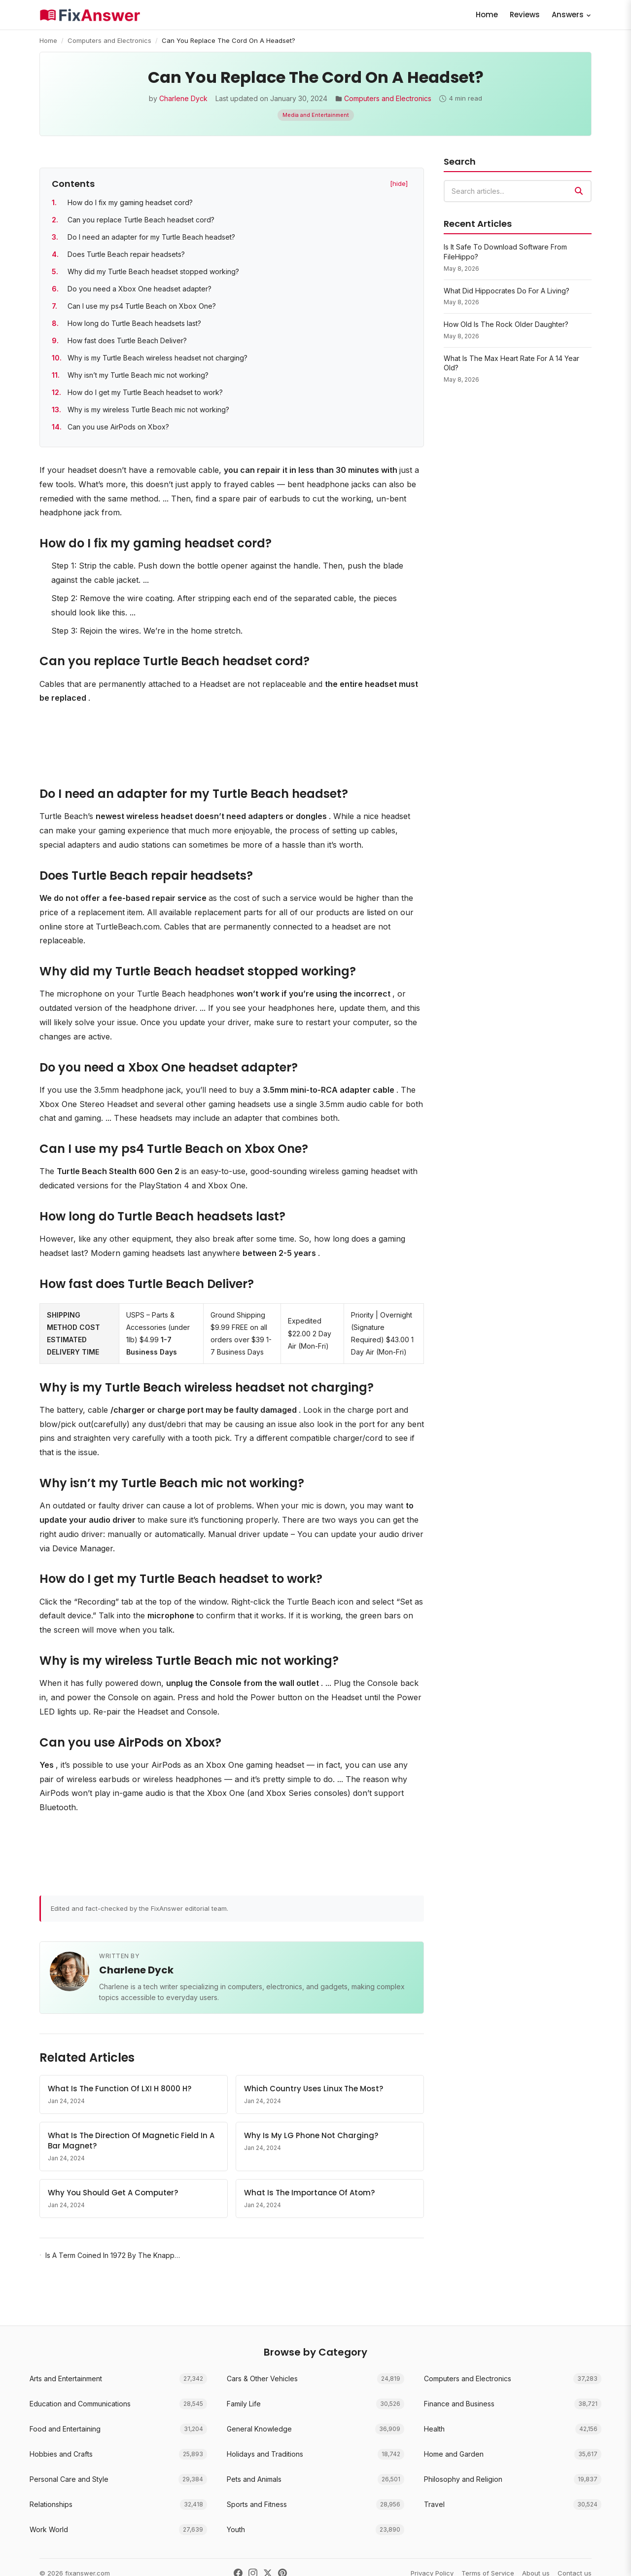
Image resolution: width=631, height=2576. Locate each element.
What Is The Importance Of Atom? (309, 2192)
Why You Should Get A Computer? (113, 2192)
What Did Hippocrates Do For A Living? (506, 290)
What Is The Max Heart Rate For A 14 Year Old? (511, 363)
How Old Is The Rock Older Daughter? (506, 324)
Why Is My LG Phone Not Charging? (311, 2135)
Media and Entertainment (315, 114)
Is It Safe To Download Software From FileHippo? (505, 252)
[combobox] (518, 191)
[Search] (579, 191)
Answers (572, 14)
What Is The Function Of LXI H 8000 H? (119, 2088)
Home (487, 14)
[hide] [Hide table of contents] (399, 183)
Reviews (525, 14)
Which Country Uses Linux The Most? (313, 2088)
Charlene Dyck (183, 98)
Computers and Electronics (109, 40)
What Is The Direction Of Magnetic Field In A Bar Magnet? (131, 2140)
